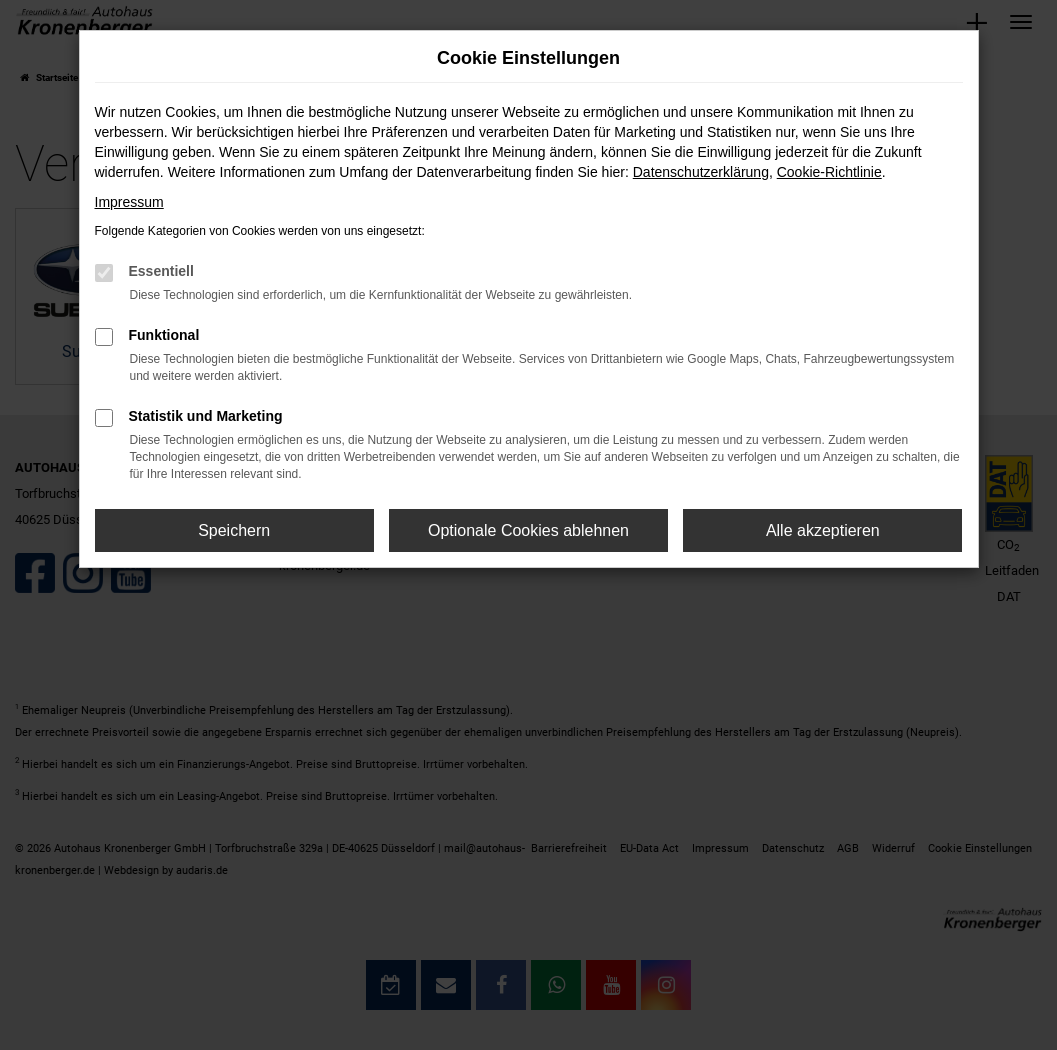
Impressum (129, 202)
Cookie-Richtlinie (829, 172)
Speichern (234, 530)
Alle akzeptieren (823, 530)
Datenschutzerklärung (701, 172)
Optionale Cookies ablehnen (528, 530)
